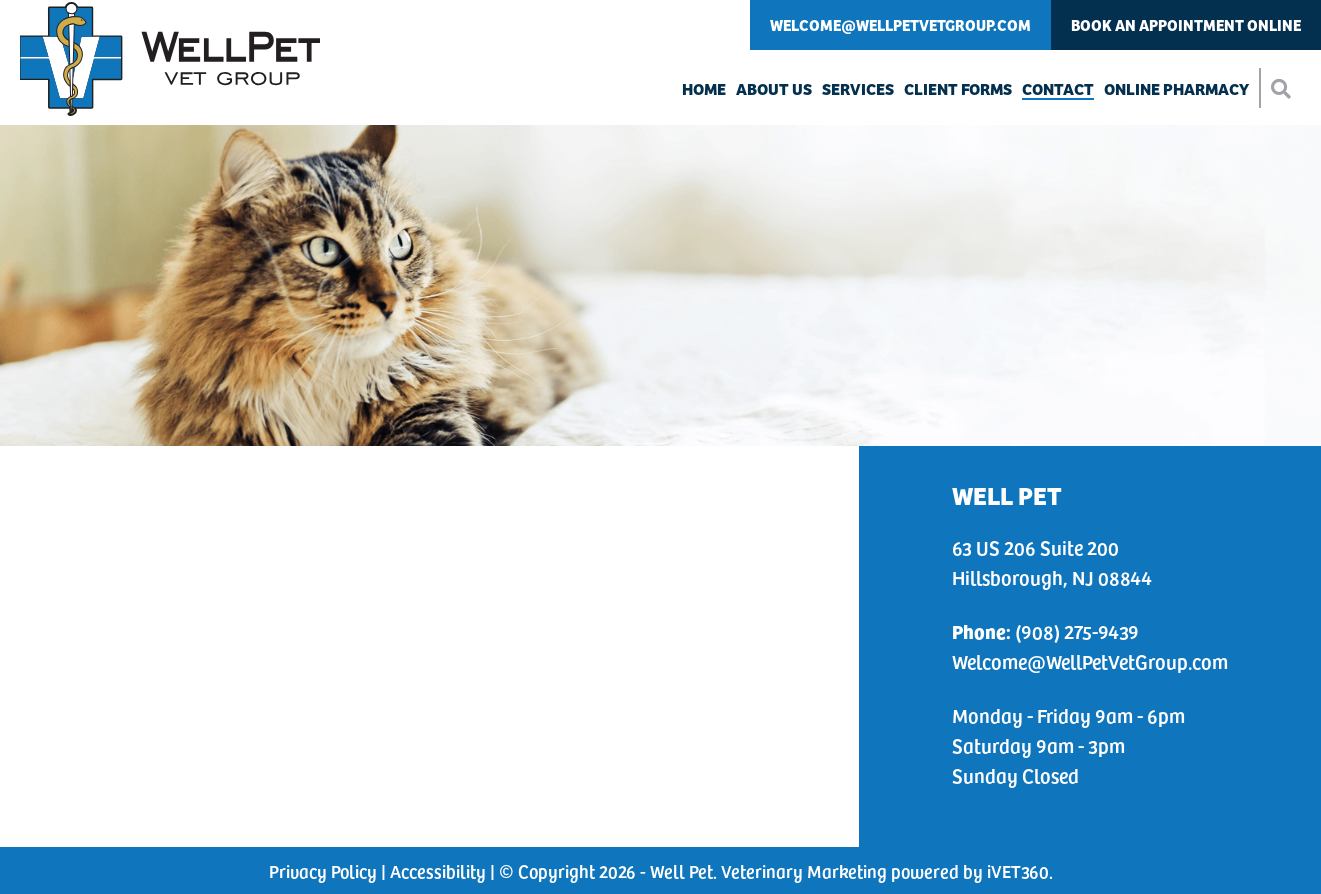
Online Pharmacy (1176, 88)
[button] (1280, 88)
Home (704, 88)
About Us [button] (774, 88)
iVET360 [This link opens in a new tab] (1018, 870)
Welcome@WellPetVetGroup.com (900, 24)
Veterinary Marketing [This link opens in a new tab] (804, 870)
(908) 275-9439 (1045, 631)
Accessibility (438, 870)
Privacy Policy (323, 870)
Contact (1058, 88)
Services (858, 88)
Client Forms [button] (958, 88)
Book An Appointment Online (1186, 24)
